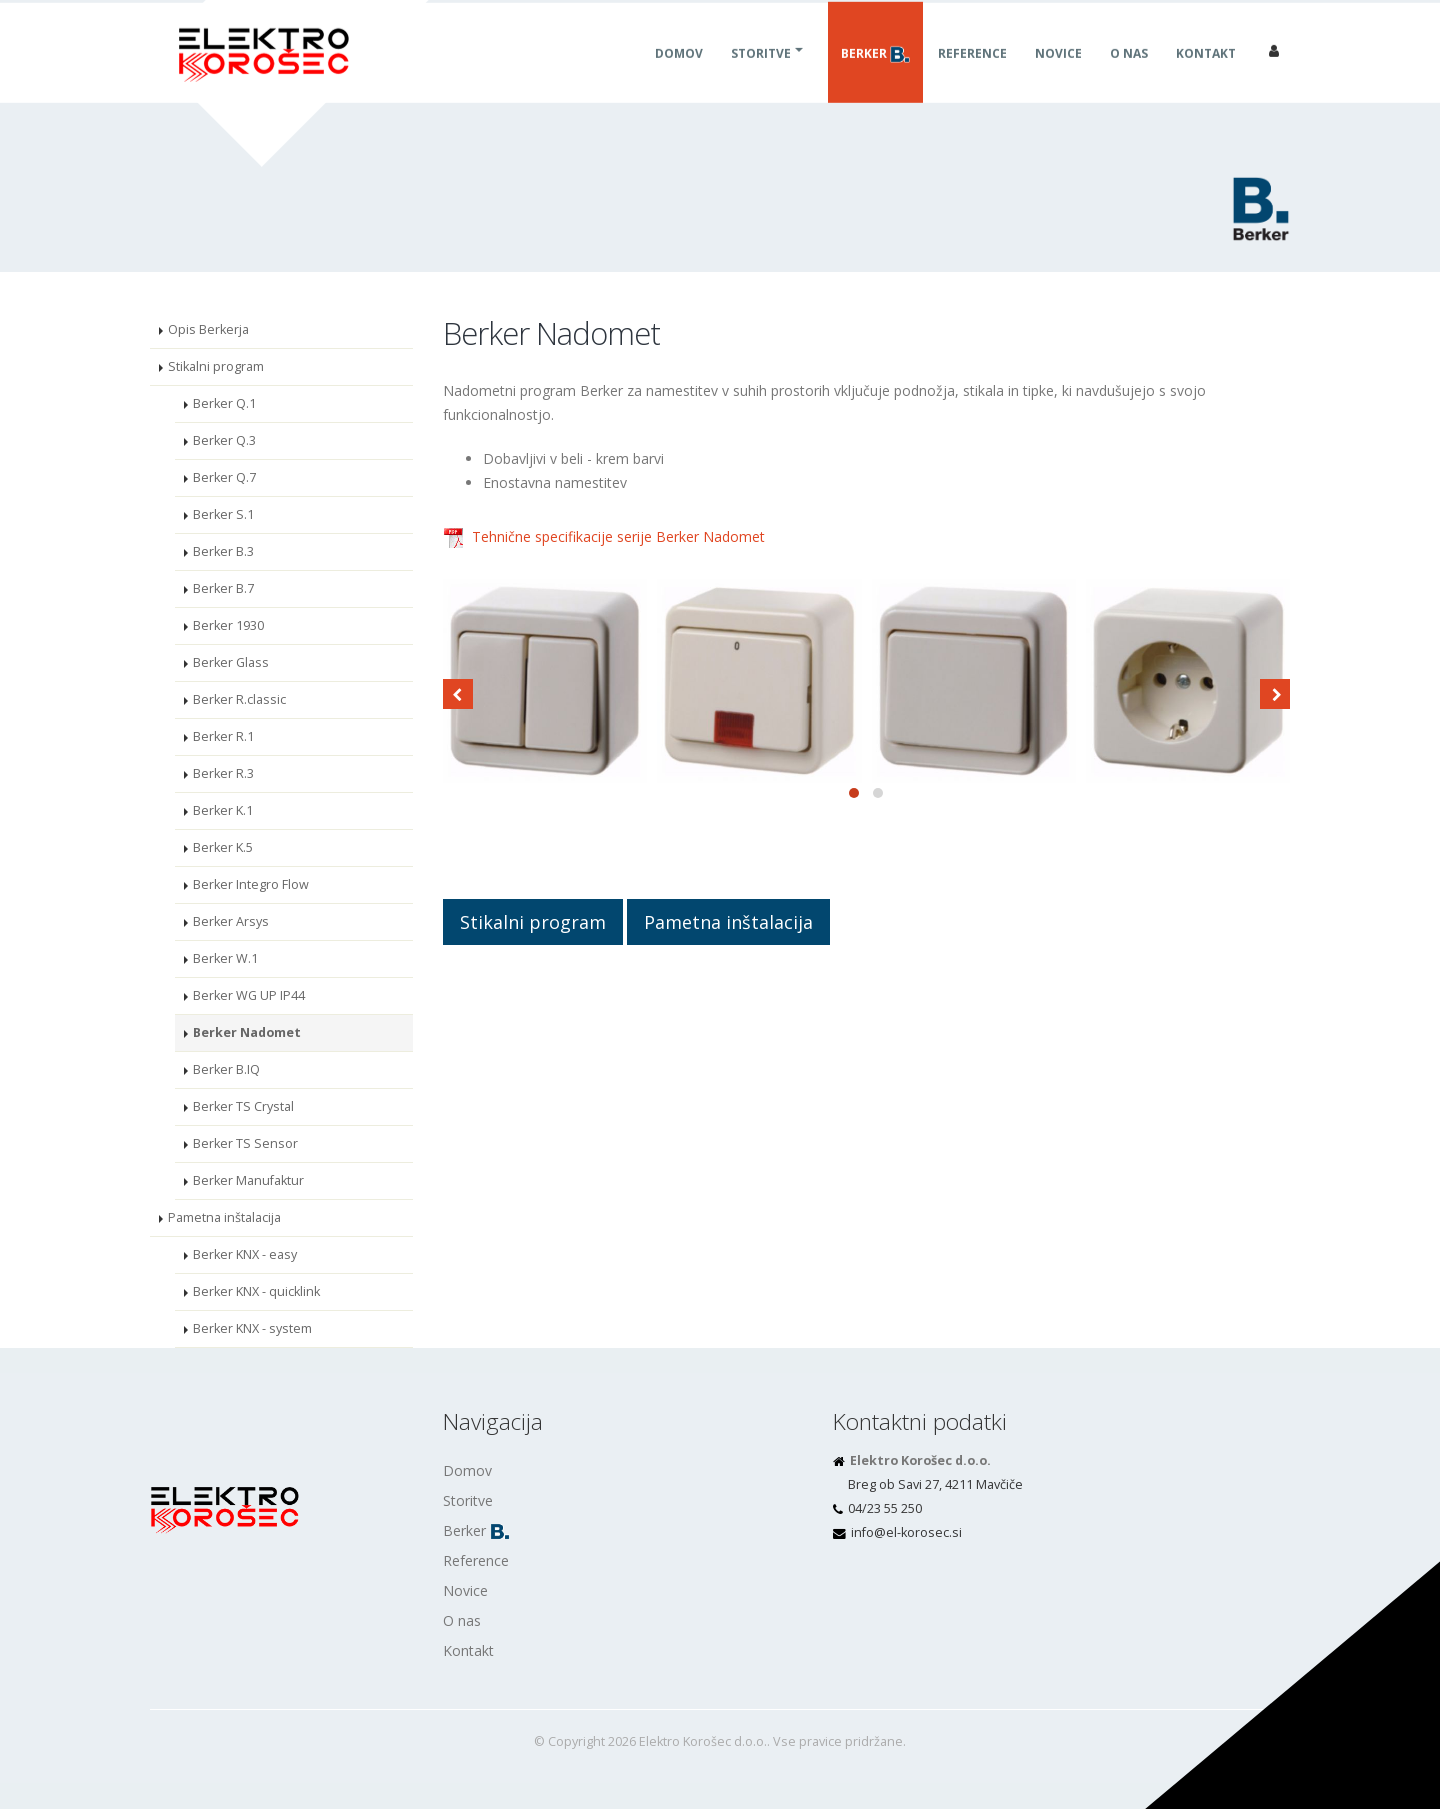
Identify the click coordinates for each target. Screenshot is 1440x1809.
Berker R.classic (239, 699)
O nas (1129, 75)
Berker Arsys (231, 921)
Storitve (761, 75)
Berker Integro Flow (251, 884)
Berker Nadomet (247, 1032)
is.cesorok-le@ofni (906, 1532)
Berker (875, 76)
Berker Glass (231, 662)
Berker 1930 (228, 625)
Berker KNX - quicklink (256, 1291)
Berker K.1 (223, 810)
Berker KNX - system (252, 1328)
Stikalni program (216, 366)
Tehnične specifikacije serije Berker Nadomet (618, 536)
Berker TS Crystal (243, 1106)
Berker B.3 (223, 551)
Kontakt (1206, 75)
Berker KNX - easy (245, 1254)
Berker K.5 (223, 847)
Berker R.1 (223, 736)
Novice (1058, 75)
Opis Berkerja (208, 329)
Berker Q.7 (224, 477)
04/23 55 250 (885, 1508)
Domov (679, 75)
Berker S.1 (223, 514)
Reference (972, 75)
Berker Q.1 (224, 403)
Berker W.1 (225, 958)
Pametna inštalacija (224, 1217)
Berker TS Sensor (245, 1143)
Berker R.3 (223, 773)
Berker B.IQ (226, 1069)
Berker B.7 (223, 588)
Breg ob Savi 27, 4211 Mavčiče (935, 1484)
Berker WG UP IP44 (249, 995)
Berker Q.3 (224, 440)
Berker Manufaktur (248, 1180)
